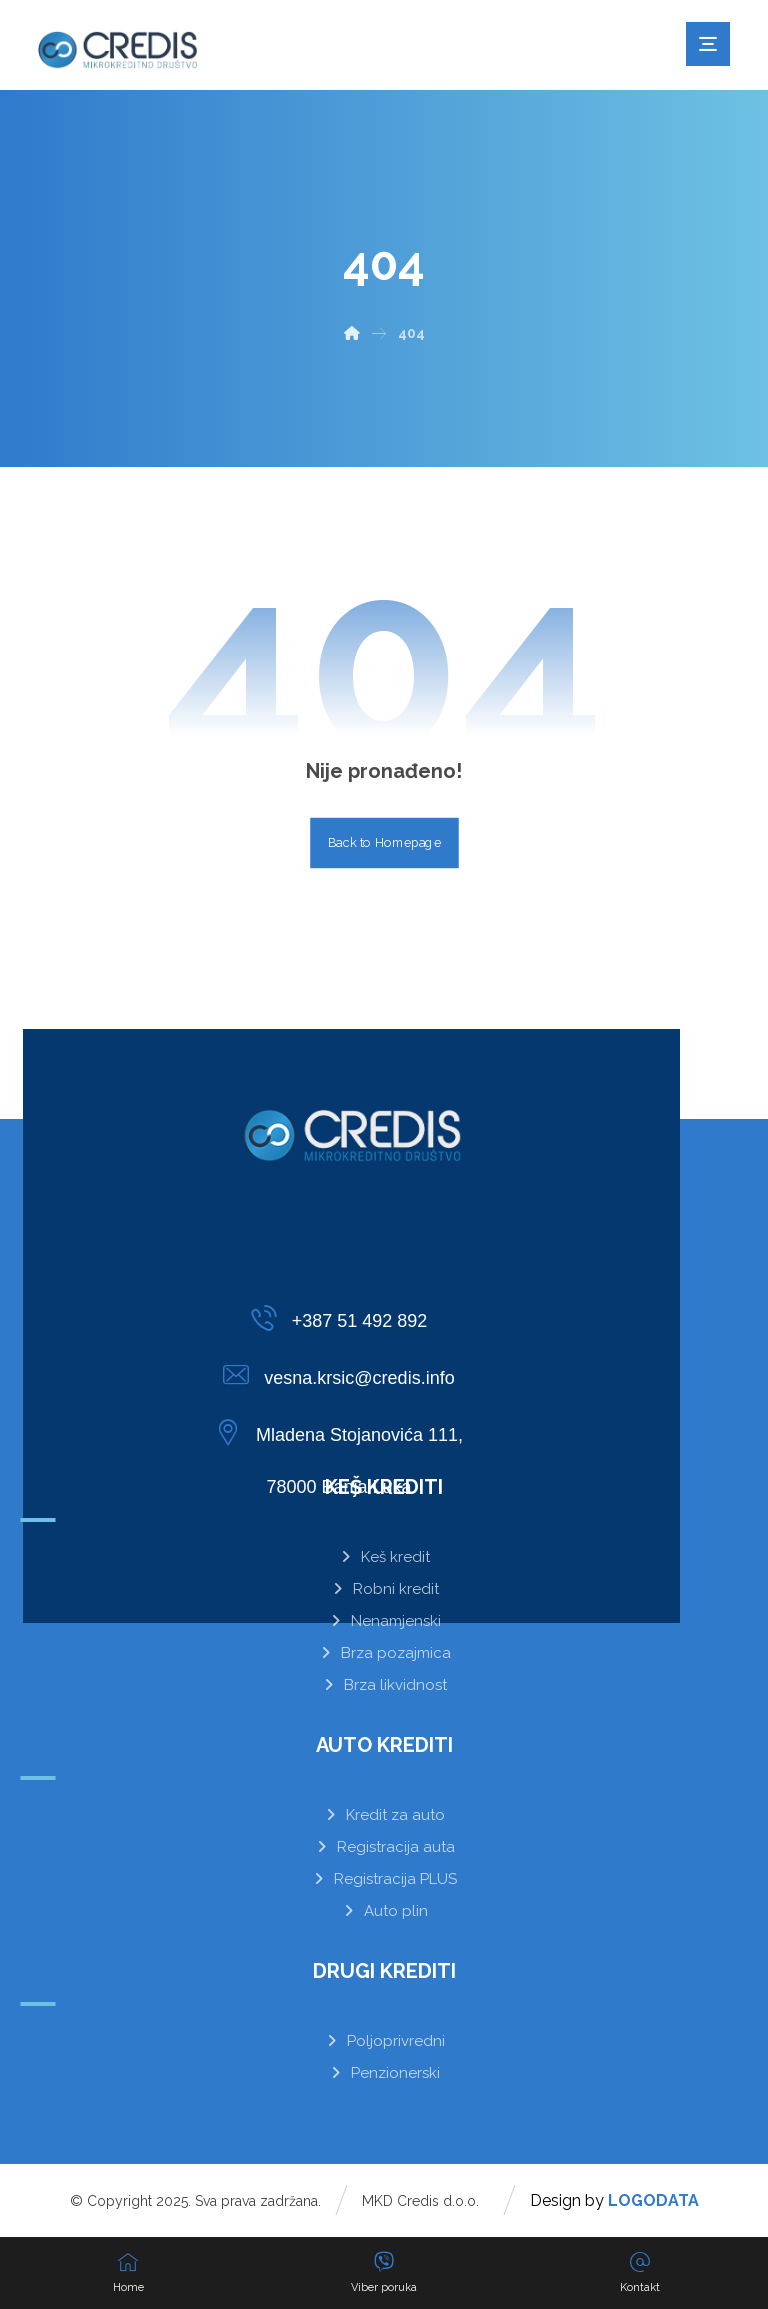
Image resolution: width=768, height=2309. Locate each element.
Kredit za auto (384, 1815)
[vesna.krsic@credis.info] (344, 1375)
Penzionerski (384, 2073)
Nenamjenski (384, 1621)
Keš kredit (384, 1557)
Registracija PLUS (384, 1879)
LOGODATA (653, 2200)
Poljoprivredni (384, 2041)
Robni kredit (384, 1589)
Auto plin (384, 1911)
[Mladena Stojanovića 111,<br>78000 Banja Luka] (344, 1432)
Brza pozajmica (384, 1653)
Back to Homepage (384, 843)
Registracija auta (384, 1847)
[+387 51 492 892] (344, 1318)
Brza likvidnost (384, 1685)
